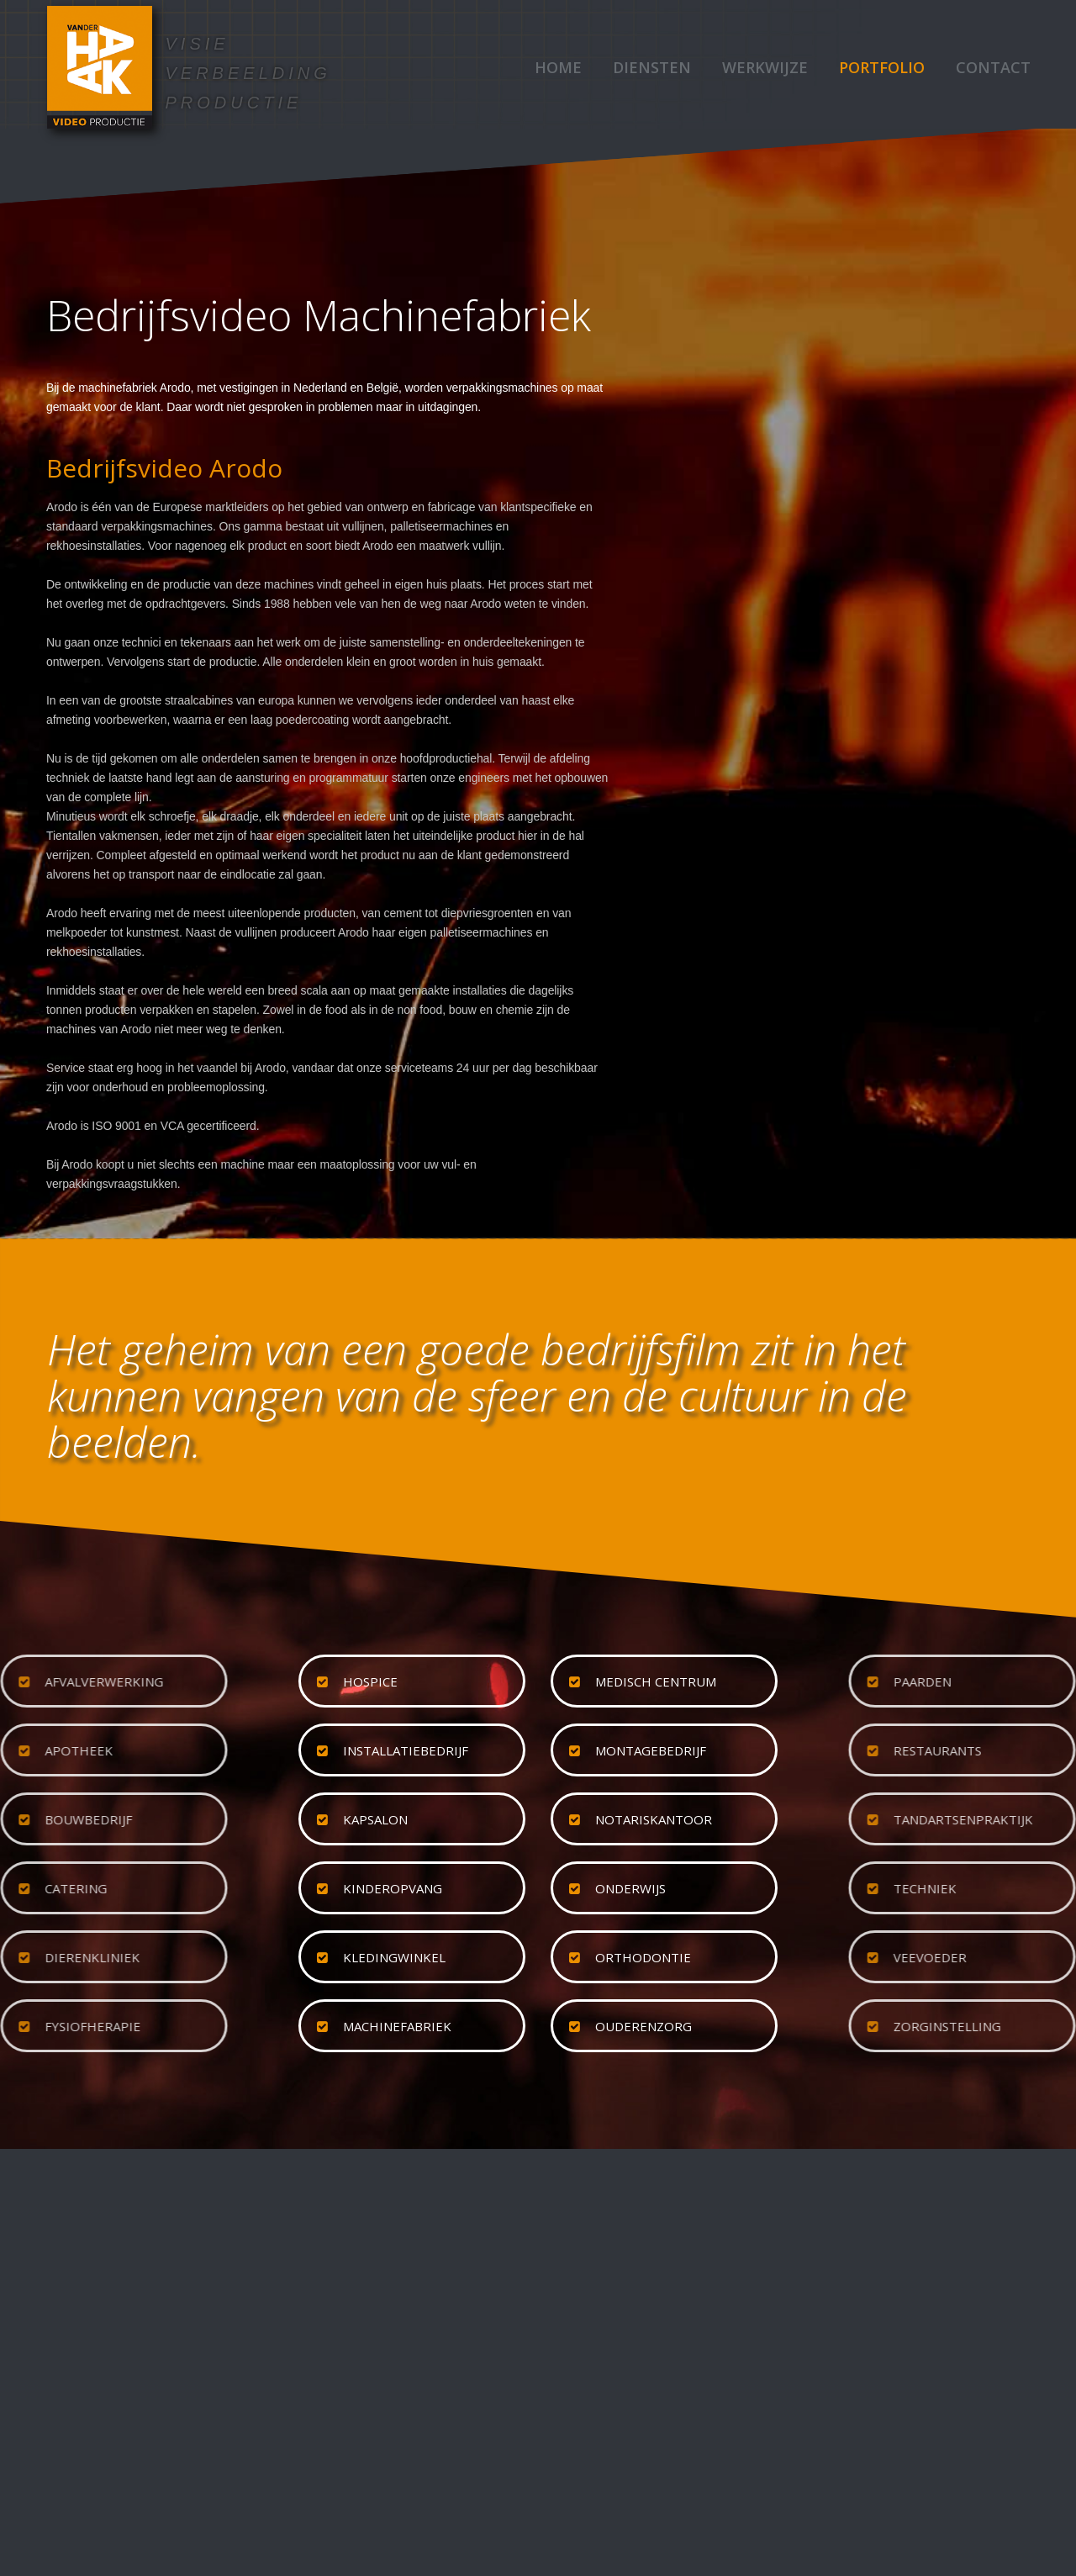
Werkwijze (765, 67)
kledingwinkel (394, 1957)
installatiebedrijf (405, 1750)
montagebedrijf (650, 1750)
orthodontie (643, 1957)
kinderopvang (392, 1888)
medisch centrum (655, 1681)
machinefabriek (397, 2026)
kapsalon (375, 1819)
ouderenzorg (643, 2026)
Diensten (652, 67)
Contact (993, 67)
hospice (370, 1681)
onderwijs (630, 1888)
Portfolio (882, 67)
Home (558, 67)
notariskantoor (653, 1819)
